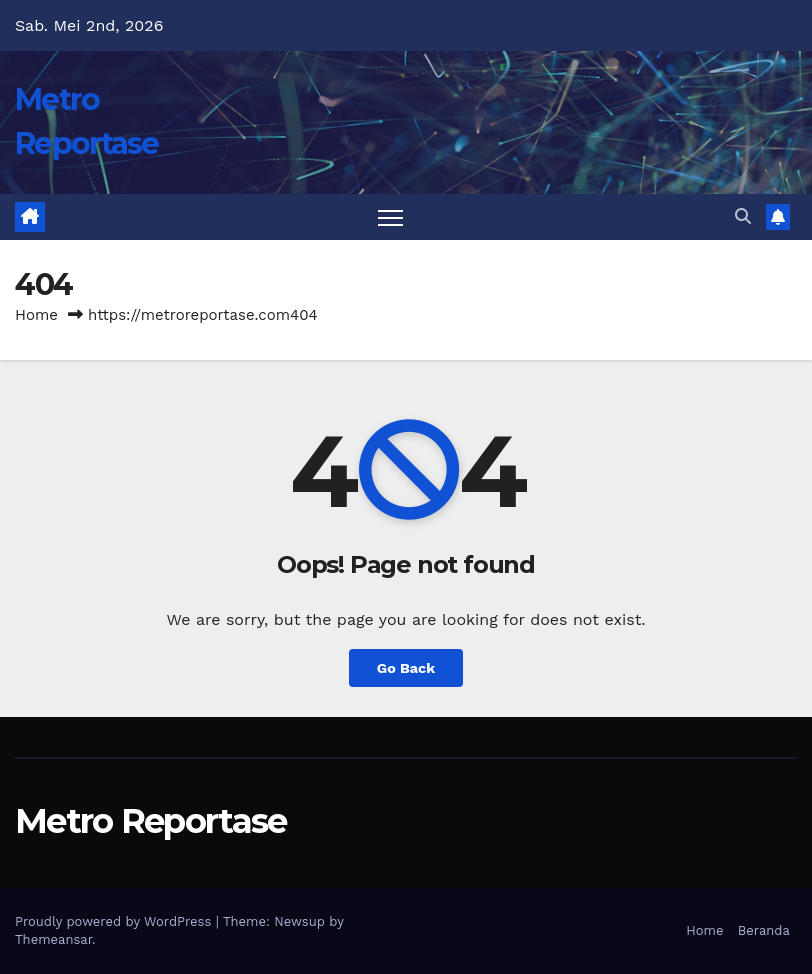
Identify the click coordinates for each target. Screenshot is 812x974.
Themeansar (53, 939)
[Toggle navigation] (390, 217)
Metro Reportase (151, 821)
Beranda (764, 930)
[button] (743, 216)
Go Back (406, 668)
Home (36, 315)
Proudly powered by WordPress (115, 921)
